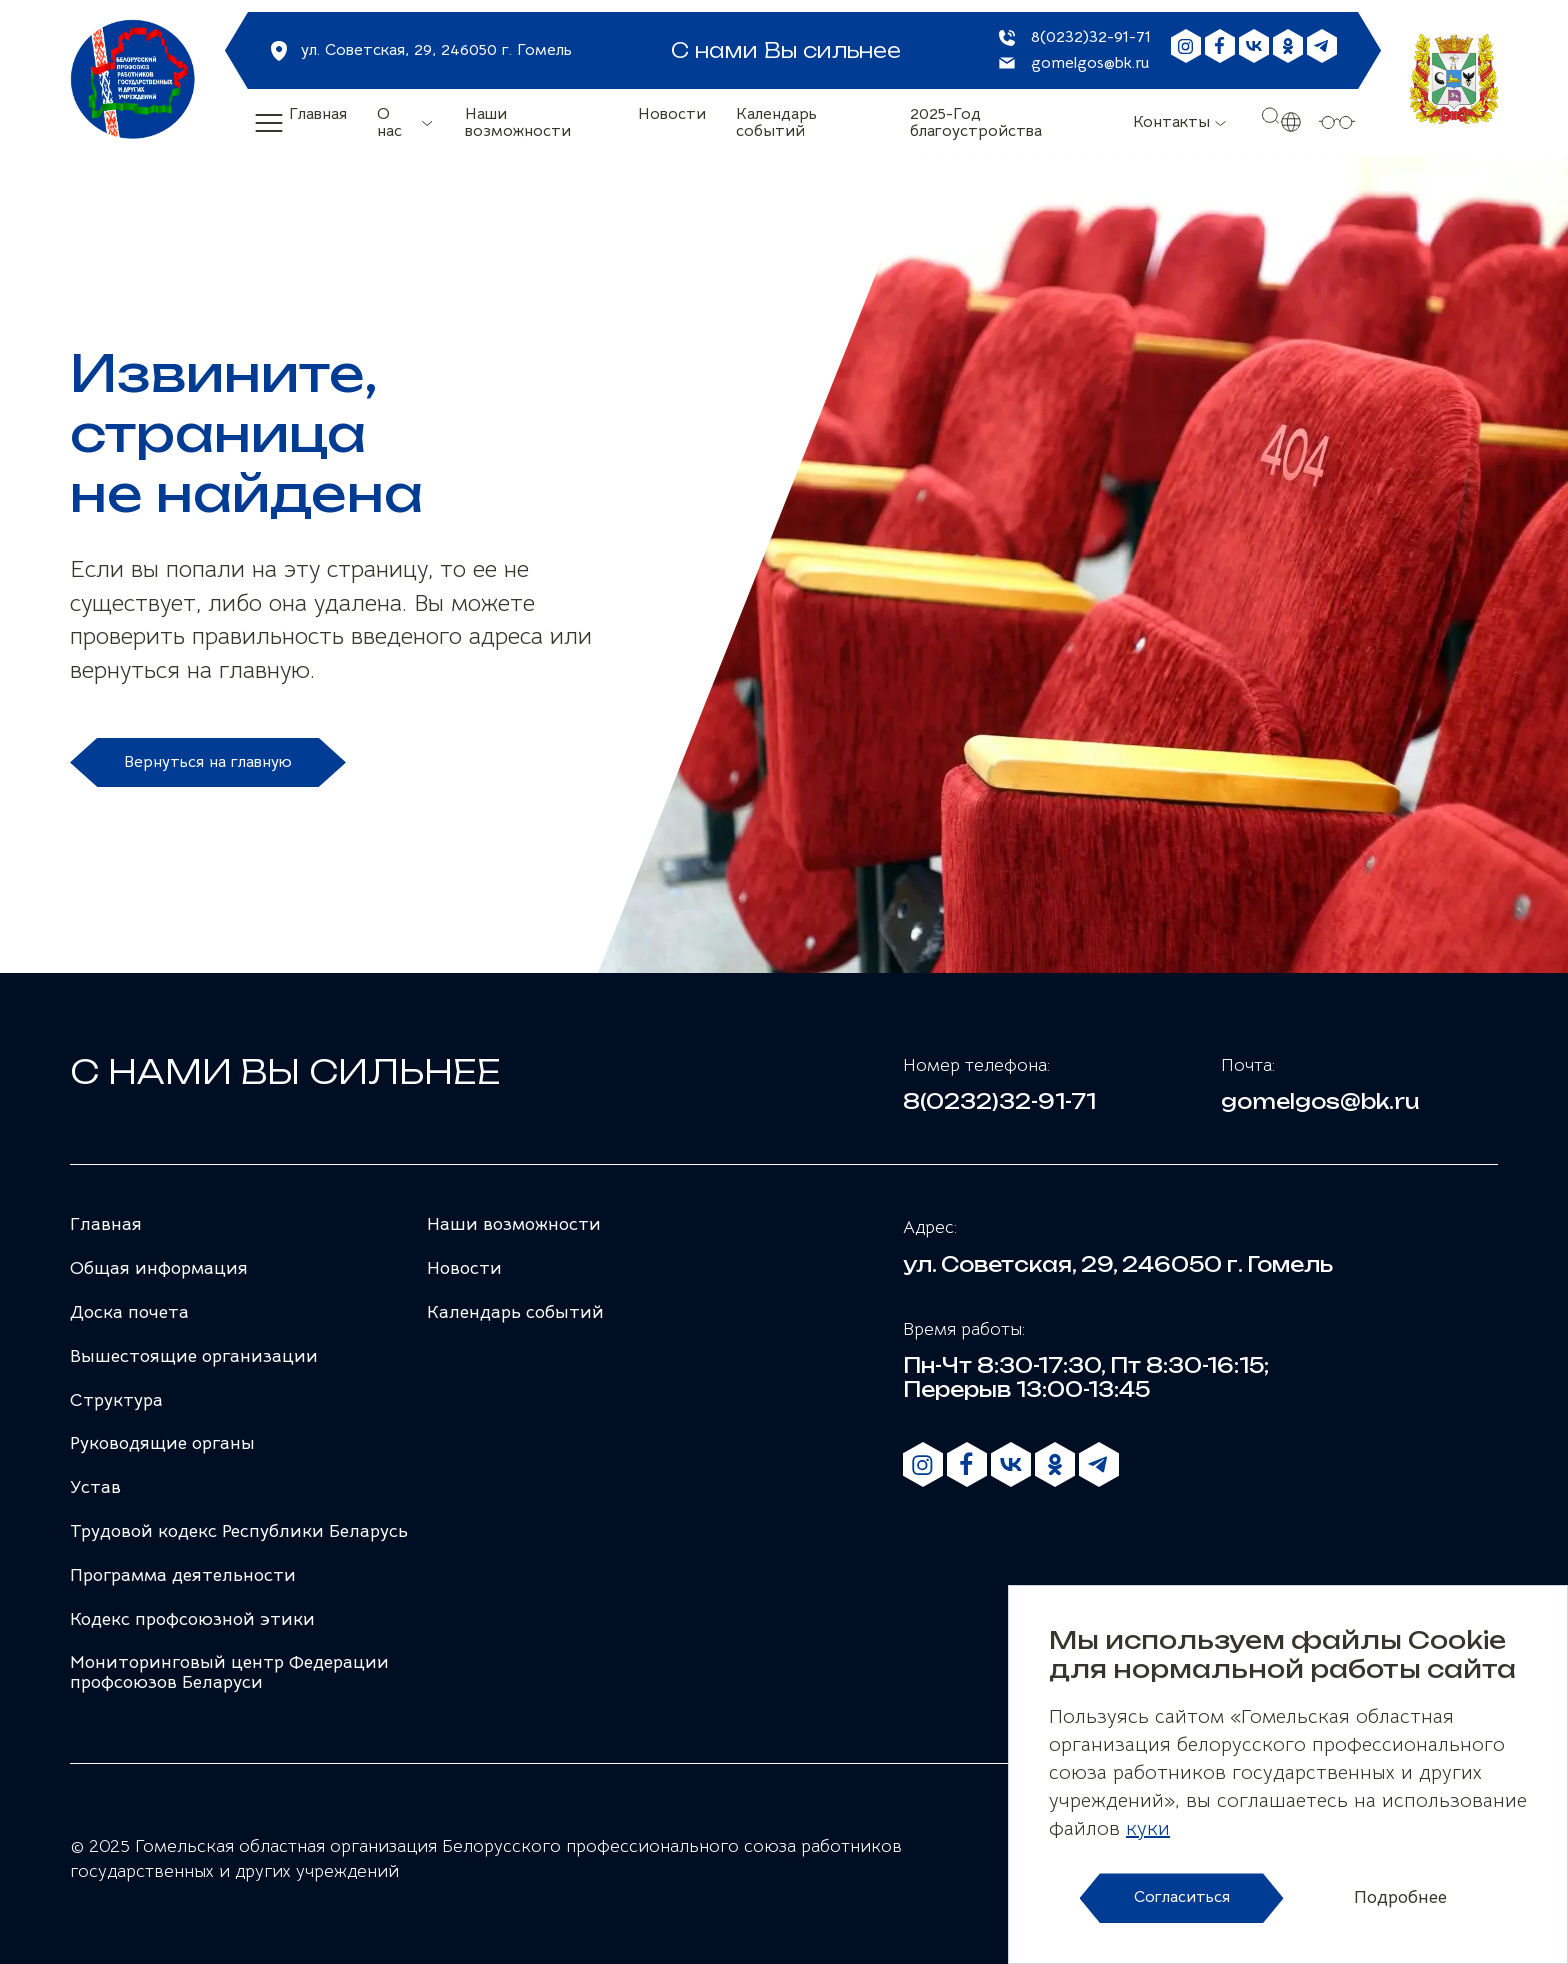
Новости (672, 115)
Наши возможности (518, 123)
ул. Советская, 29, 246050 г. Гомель (436, 50)
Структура (116, 1400)
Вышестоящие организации (194, 1356)
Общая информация (159, 1268)
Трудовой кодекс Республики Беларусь (239, 1531)
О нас (389, 123)
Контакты (1171, 122)
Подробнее (1400, 1898)
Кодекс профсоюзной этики (192, 1619)
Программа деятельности (183, 1575)
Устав (95, 1487)
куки (1148, 1828)
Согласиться (1182, 1897)
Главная (318, 115)
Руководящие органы (162, 1443)
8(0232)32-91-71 (1091, 38)
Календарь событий (776, 123)
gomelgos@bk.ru (1090, 64)
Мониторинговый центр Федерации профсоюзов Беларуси (229, 1672)
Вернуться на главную (208, 762)
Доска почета (129, 1312)
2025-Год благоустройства (976, 123)
